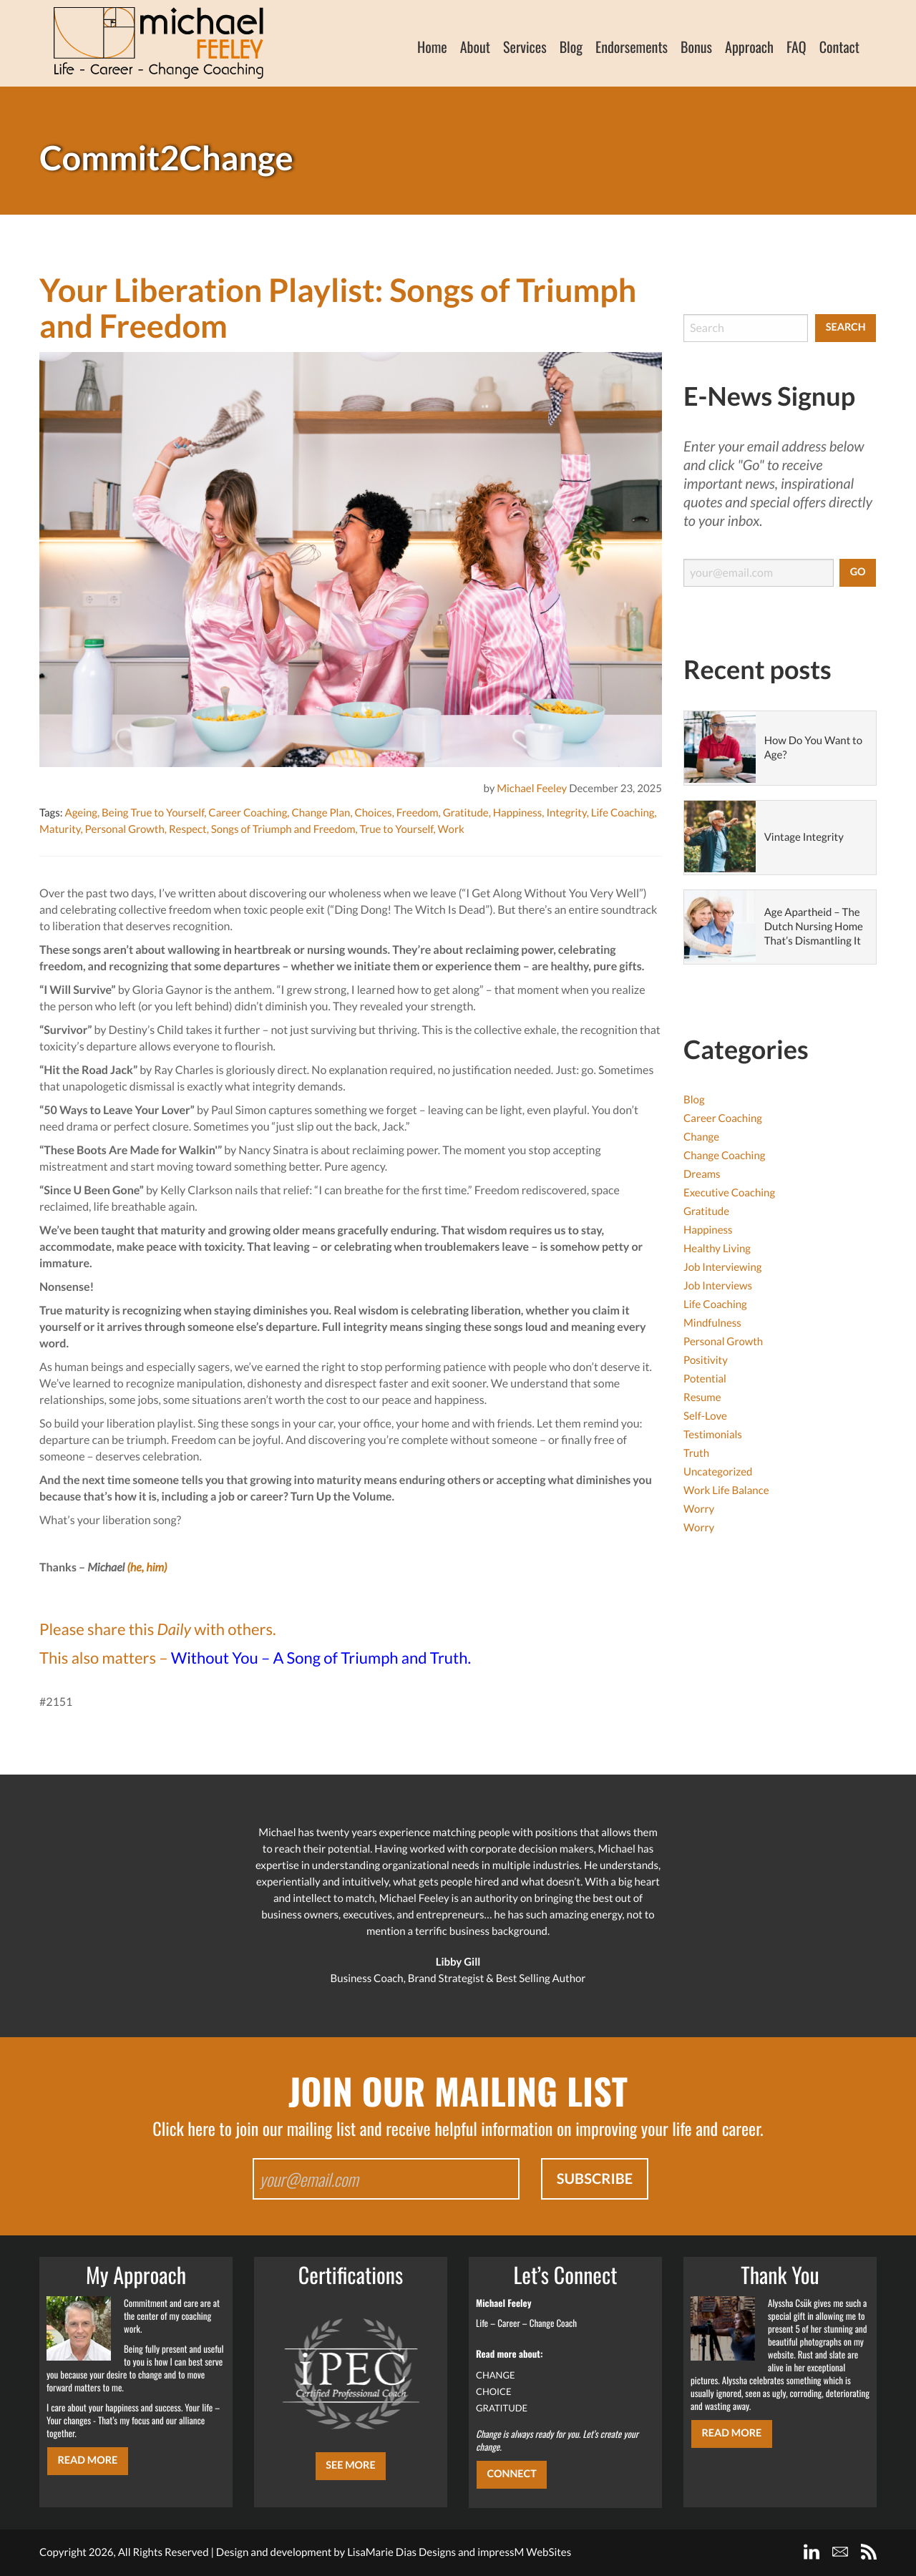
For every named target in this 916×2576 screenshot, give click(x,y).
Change (701, 1137)
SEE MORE (351, 2465)
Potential (704, 1378)
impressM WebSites (524, 2552)
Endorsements (631, 46)
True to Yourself (397, 829)
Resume (702, 1397)
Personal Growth (125, 829)
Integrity (566, 812)
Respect (188, 829)
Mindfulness (712, 1323)
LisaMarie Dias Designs (401, 2552)
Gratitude (466, 812)
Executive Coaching (729, 1192)
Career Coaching (247, 812)
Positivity (705, 1360)
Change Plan (320, 812)
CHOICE (494, 2391)
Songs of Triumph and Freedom (283, 829)
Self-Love (705, 1416)
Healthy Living (717, 1248)
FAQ (796, 46)
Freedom (417, 812)
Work (451, 829)
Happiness (517, 812)
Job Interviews (717, 1285)
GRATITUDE (501, 2408)
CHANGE (495, 2375)
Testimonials (712, 1434)
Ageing (80, 812)
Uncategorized (717, 1471)
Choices (372, 812)
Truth (696, 1453)
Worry (698, 1509)
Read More (87, 2460)
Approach (749, 46)
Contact (839, 46)
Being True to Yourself (153, 812)
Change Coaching (724, 1155)
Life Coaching (623, 812)
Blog (571, 46)
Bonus (696, 46)
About (475, 46)
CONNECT (511, 2474)
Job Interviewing (722, 1267)
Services (525, 46)
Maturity (60, 829)
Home (432, 46)
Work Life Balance (726, 1490)
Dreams (702, 1174)
